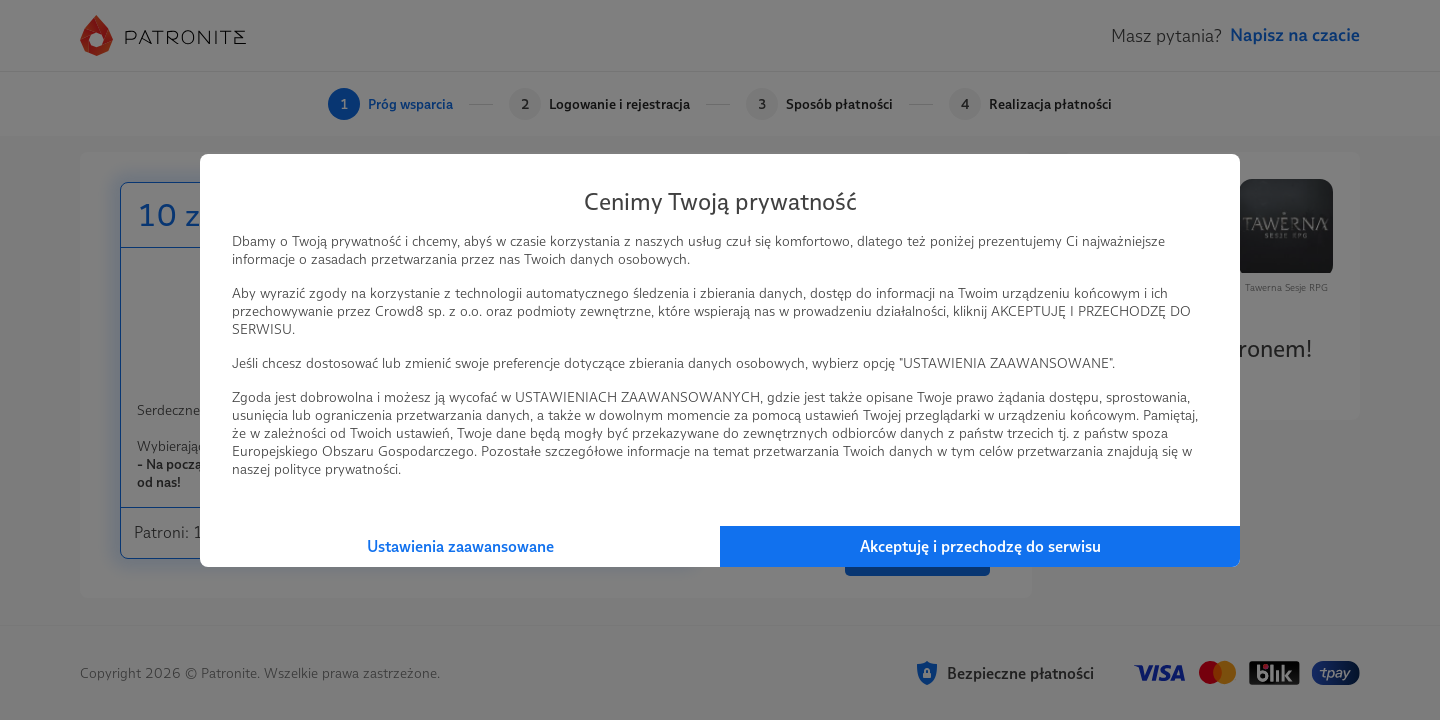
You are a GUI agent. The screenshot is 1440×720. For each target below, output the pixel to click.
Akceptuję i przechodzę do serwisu (980, 546)
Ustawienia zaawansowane (460, 546)
